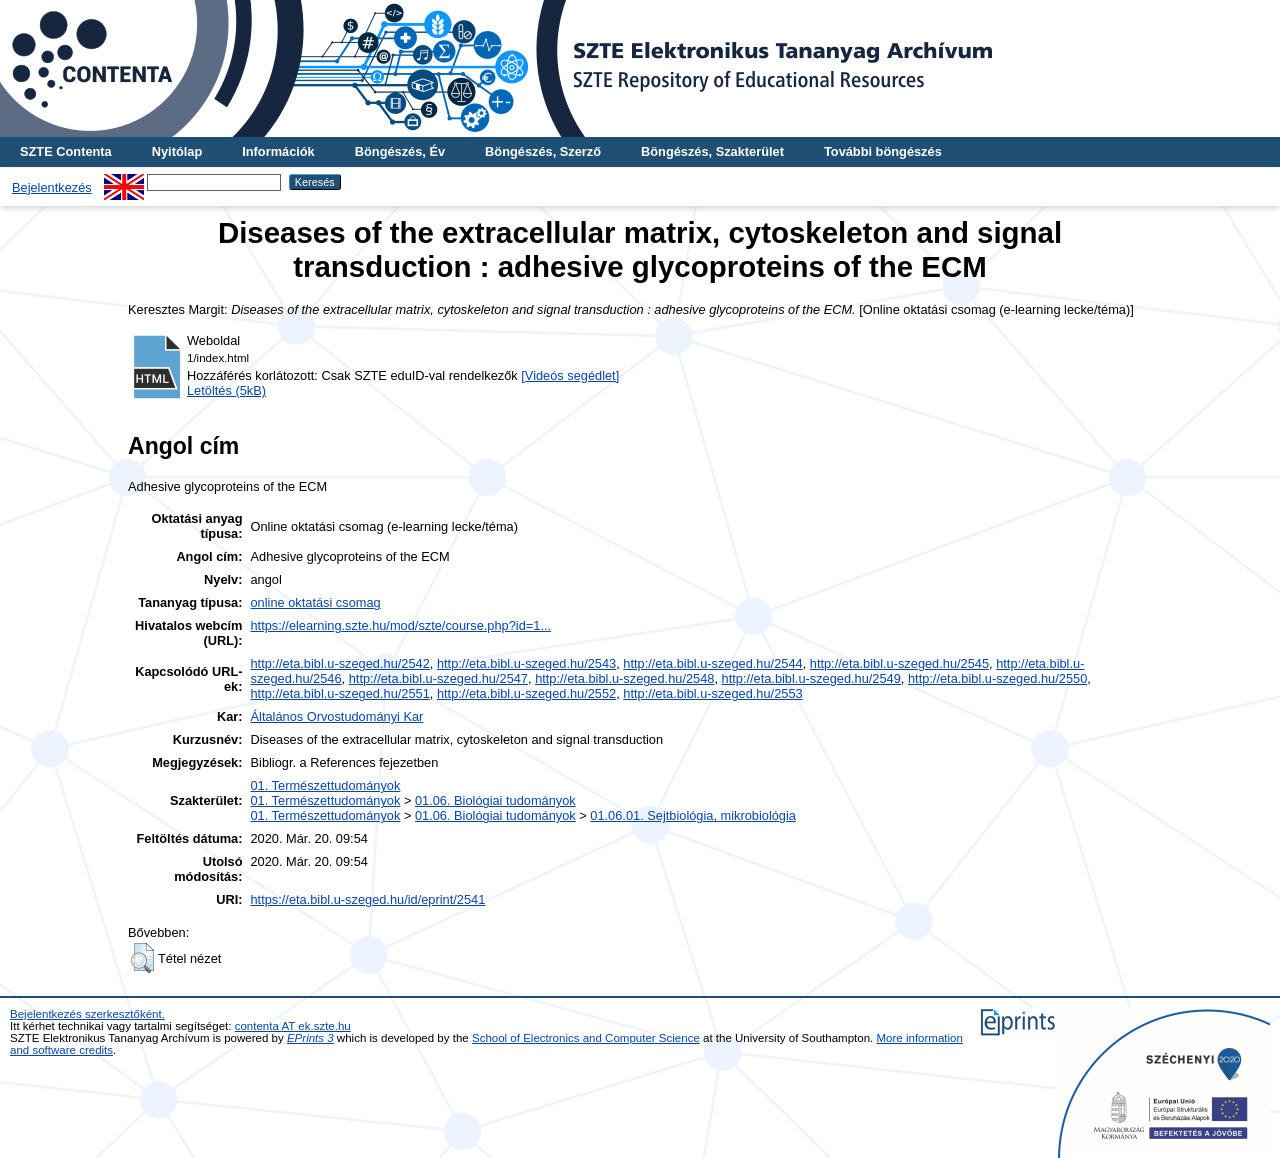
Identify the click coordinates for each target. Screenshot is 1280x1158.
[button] (142, 958)
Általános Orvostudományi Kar (337, 716)
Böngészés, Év (400, 151)
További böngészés (883, 151)
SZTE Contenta (66, 151)
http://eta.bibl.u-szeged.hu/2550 (997, 678)
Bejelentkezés (52, 187)
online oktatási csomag (316, 602)
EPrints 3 (310, 1038)
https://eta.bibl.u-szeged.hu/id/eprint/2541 (368, 899)
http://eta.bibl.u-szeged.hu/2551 (340, 693)
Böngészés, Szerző (543, 151)
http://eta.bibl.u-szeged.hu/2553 (712, 693)
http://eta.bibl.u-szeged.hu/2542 (340, 663)
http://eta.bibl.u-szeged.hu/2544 (712, 663)
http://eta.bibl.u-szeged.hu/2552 (526, 693)
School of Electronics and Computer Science (586, 1038)
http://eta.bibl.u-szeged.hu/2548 (624, 678)
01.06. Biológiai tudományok (495, 800)
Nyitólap (177, 151)
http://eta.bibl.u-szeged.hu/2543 (526, 663)
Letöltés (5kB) (226, 390)
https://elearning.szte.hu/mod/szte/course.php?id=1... (401, 625)
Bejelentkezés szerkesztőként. (87, 1014)
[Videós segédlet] (570, 375)
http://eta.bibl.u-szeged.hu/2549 (811, 678)
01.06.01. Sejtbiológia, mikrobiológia (693, 815)
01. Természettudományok (326, 785)
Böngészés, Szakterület (712, 151)
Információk (278, 151)
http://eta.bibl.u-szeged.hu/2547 (438, 678)
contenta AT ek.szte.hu (293, 1026)
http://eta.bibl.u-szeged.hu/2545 (899, 663)
